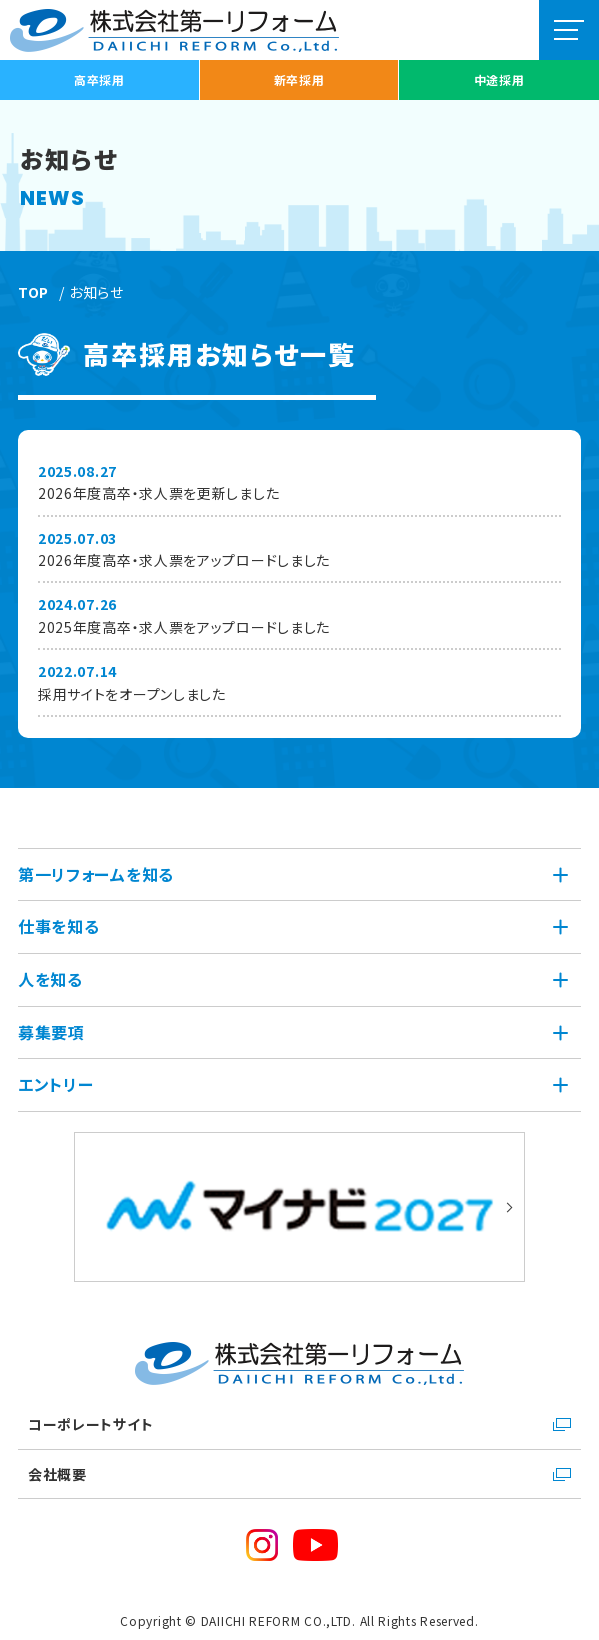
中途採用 (499, 79)
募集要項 (51, 1032)
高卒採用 (99, 79)
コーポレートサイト (90, 1424)
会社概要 (57, 1474)
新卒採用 (299, 79)
